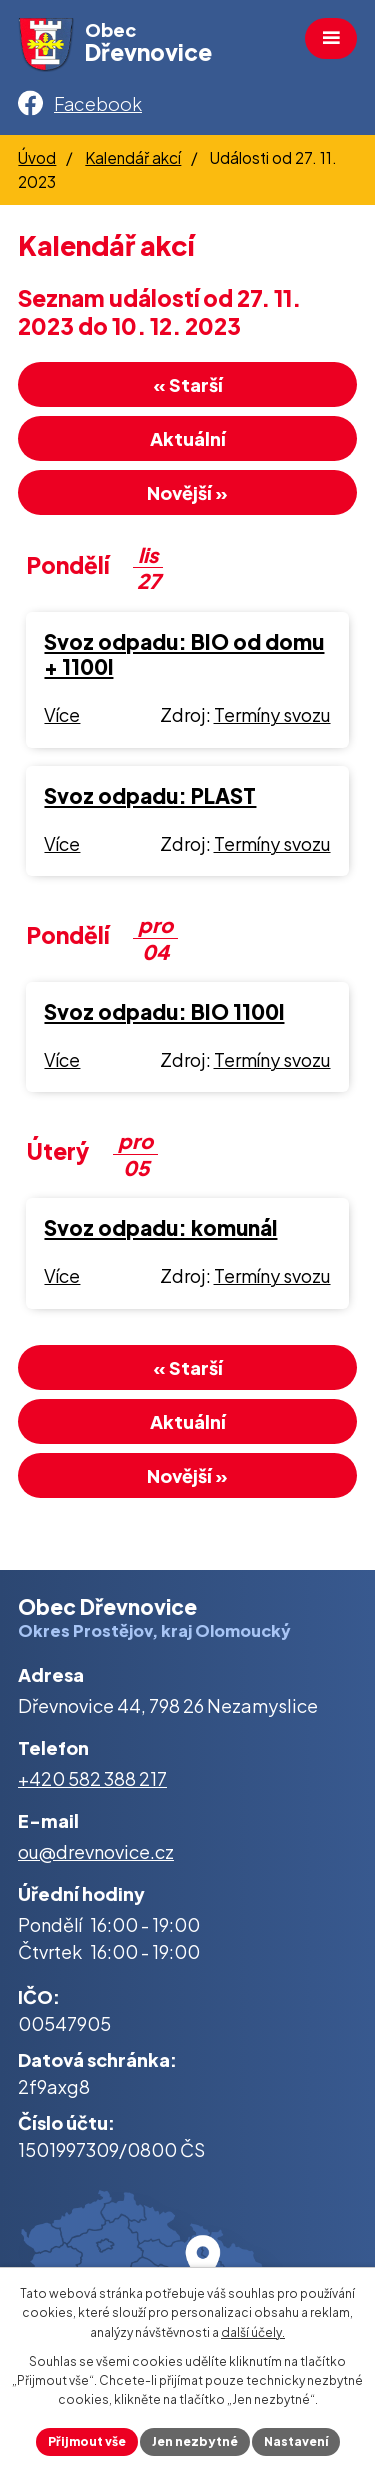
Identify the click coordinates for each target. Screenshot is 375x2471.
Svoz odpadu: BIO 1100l (164, 1012)
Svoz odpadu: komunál (160, 1228)
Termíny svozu (272, 714)
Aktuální (188, 438)
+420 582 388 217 (92, 1778)
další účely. (253, 2332)
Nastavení (296, 2441)
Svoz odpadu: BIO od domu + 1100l (184, 655)
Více (62, 714)
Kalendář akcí (133, 157)
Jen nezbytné (195, 2441)
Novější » (187, 492)
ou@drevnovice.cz (96, 1851)
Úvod (37, 157)
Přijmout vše (87, 2441)
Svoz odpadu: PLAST (150, 796)
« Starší (188, 384)
